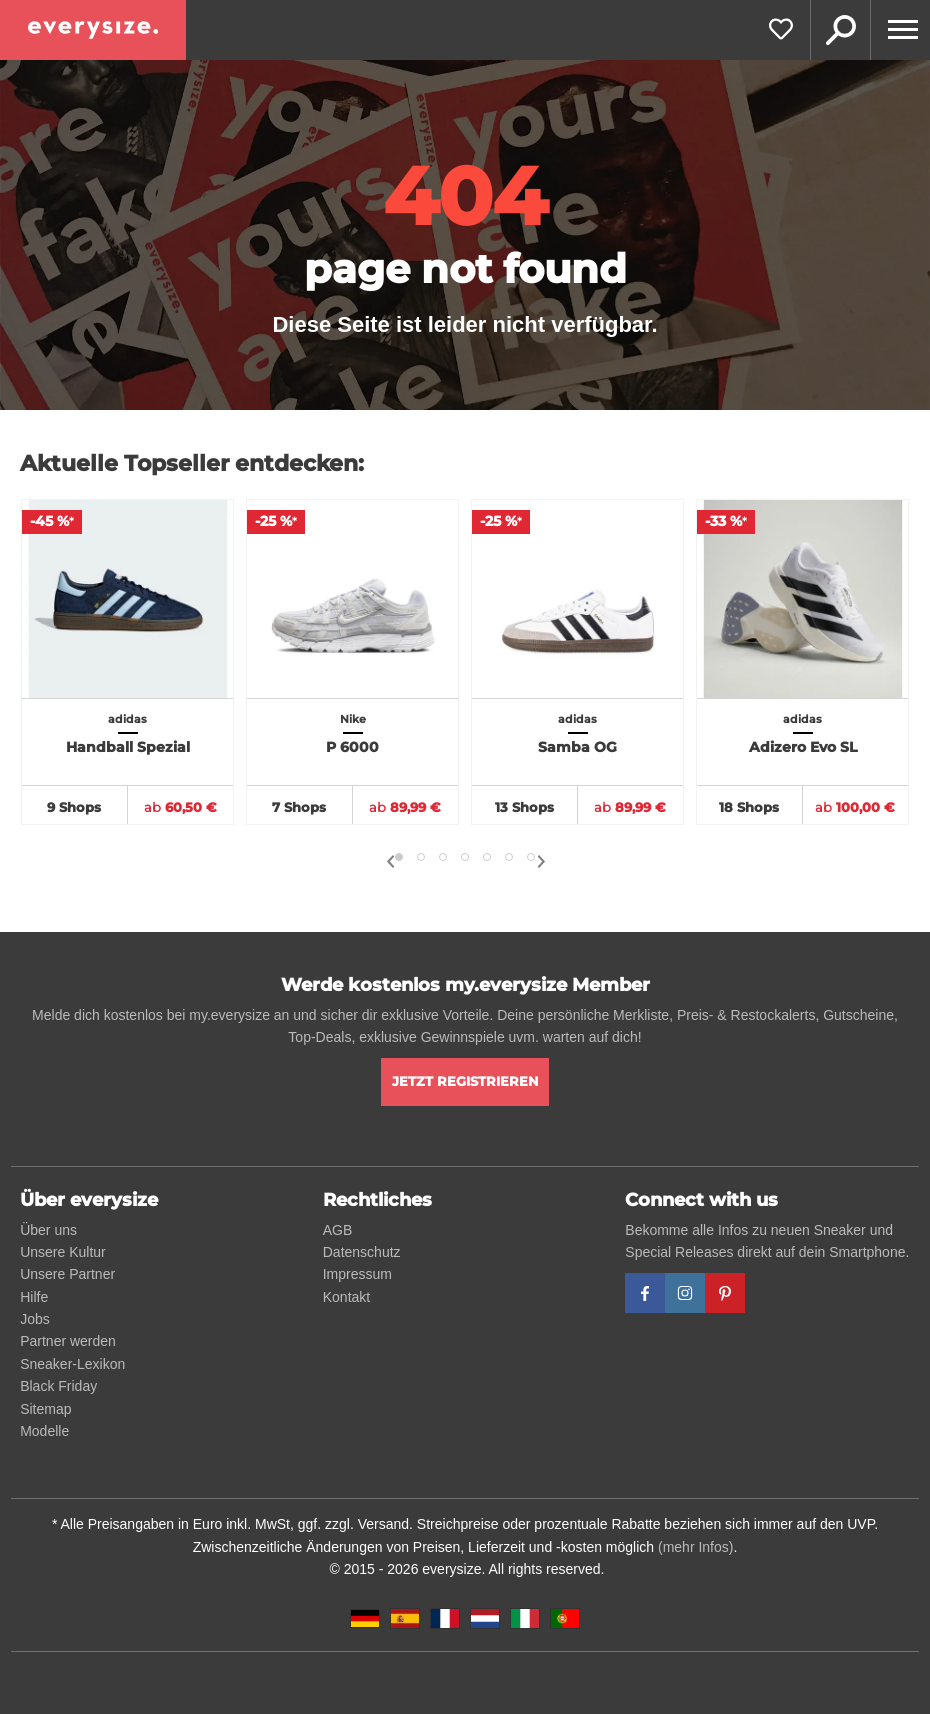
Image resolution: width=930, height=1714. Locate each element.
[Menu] (900, 30)
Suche (840, 30)
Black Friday (58, 1386)
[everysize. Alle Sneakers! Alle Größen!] (93, 30)
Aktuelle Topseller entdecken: (192, 463)
